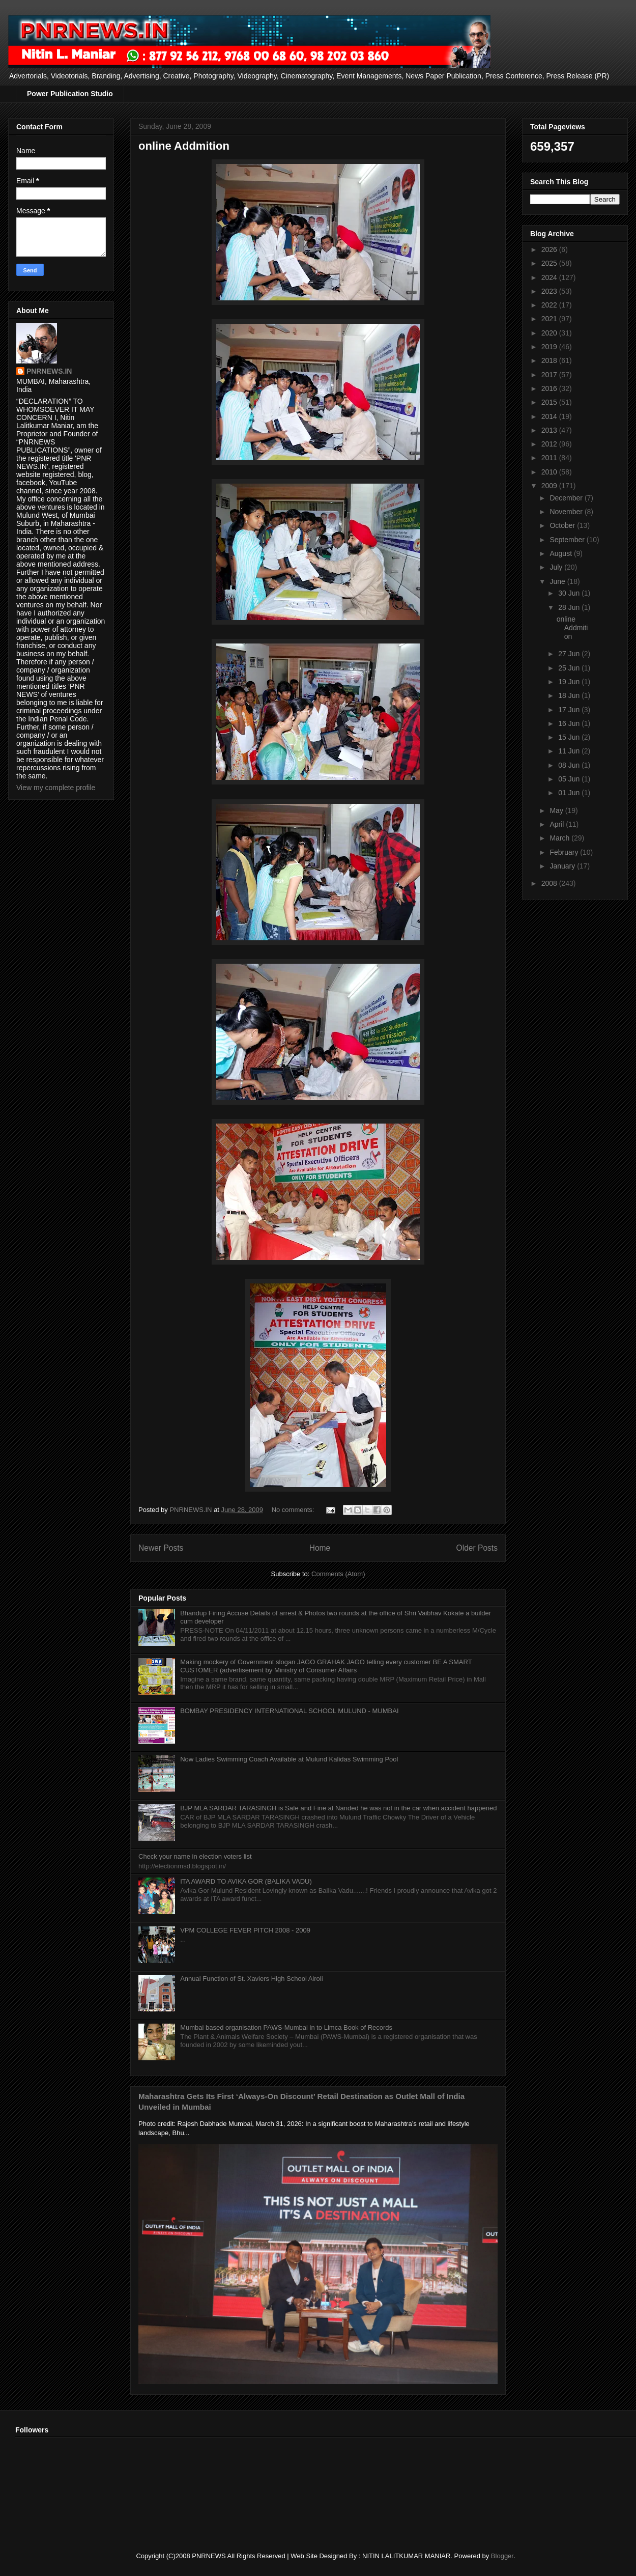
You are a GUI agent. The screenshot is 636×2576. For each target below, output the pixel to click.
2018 (550, 360)
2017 (550, 375)
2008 (550, 883)
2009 (550, 486)
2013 (550, 430)
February (565, 852)
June (558, 581)
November (567, 512)
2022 (550, 305)
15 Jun (570, 737)
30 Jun (570, 593)
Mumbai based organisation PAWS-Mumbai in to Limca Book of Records (286, 2027)
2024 (550, 277)
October (563, 525)
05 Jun (570, 779)
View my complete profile (55, 787)
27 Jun (570, 654)
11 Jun (570, 751)
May (557, 810)
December (567, 498)
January (563, 866)
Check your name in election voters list (195, 1856)
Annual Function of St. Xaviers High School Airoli (251, 1978)
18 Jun (570, 695)
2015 (550, 402)
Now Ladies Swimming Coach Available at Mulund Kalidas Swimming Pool (289, 1759)
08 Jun (570, 765)
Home (320, 1548)
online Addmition (183, 145)
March (560, 838)
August (561, 553)
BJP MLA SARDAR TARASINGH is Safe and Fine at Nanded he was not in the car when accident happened (338, 1808)
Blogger (502, 2556)
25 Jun (570, 668)
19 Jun (570, 682)
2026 (550, 249)
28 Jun (570, 607)
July (557, 567)
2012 (550, 444)
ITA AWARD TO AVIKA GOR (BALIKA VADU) (246, 1881)
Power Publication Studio (70, 94)
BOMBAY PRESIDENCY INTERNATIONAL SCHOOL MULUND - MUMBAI (289, 1711)
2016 (550, 388)
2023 (550, 291)
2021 (550, 319)
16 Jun (570, 723)
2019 (550, 347)
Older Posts (477, 1548)
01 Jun (570, 793)
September (568, 540)
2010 (550, 472)
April (558, 824)
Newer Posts (160, 1548)
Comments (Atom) (338, 1574)
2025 (550, 263)
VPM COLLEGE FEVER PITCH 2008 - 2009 (245, 1930)
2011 (550, 458)
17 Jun (570, 710)
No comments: (294, 1510)
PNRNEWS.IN (49, 371)
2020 (550, 333)
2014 (550, 416)
